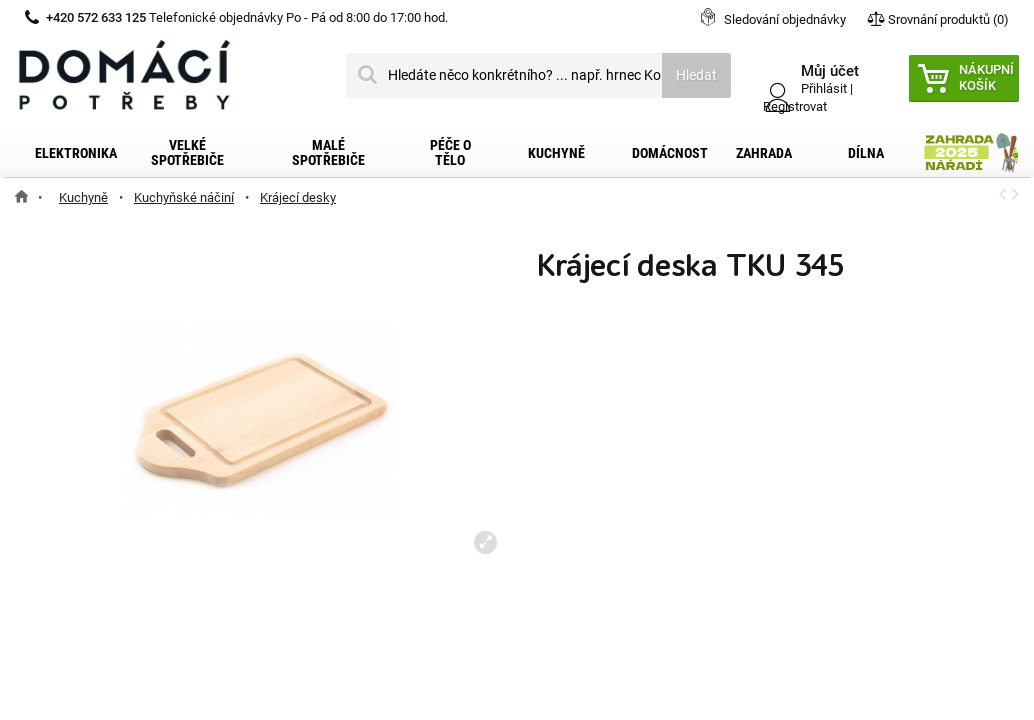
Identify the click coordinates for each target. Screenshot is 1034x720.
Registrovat (795, 106)
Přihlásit (824, 88)
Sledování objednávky (785, 19)
